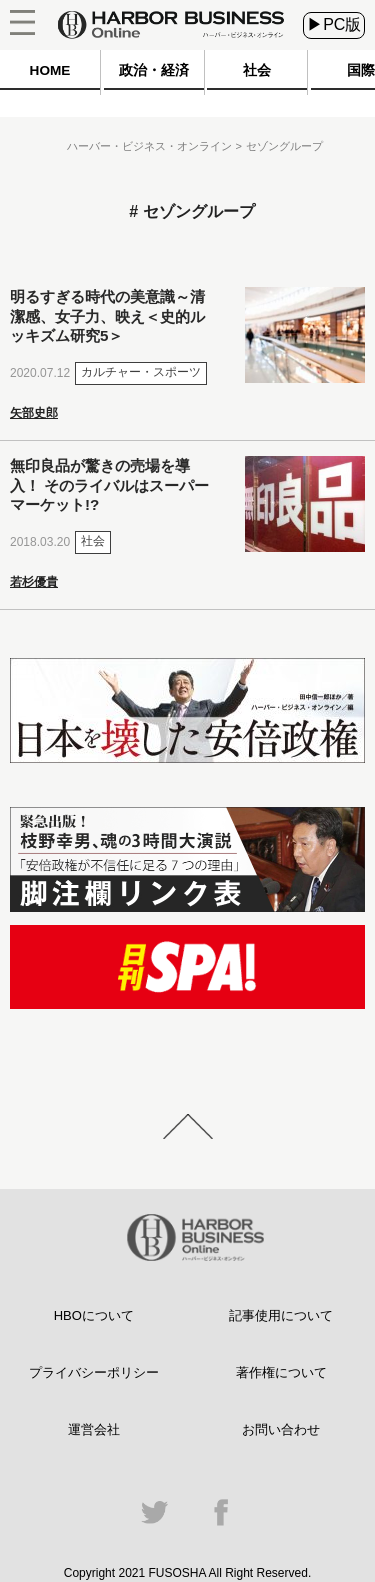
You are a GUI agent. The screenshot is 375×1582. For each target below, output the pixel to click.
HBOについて (94, 1315)
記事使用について (281, 1315)
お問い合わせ (281, 1429)
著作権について (281, 1372)
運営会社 (94, 1429)
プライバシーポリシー (94, 1372)
